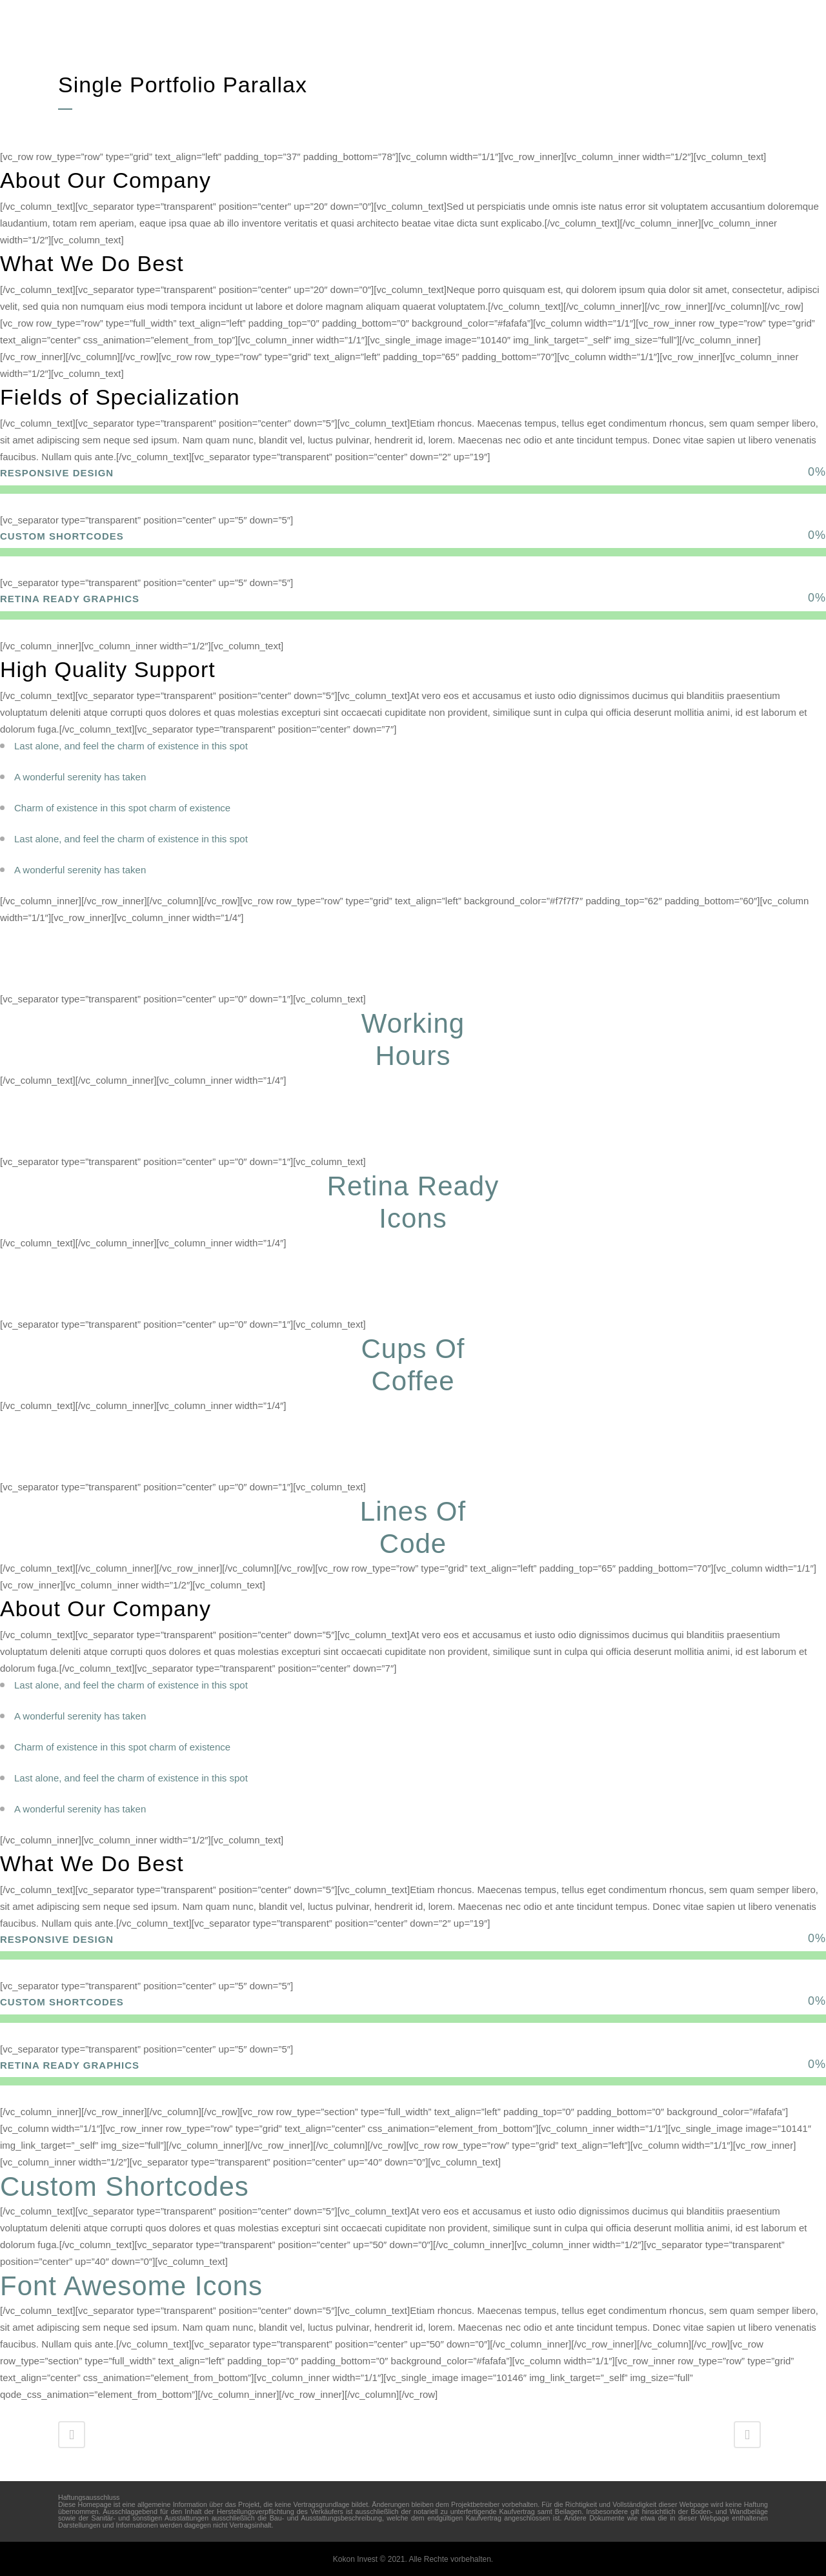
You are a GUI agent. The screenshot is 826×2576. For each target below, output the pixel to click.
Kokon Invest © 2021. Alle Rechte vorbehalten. (413, 2559)
